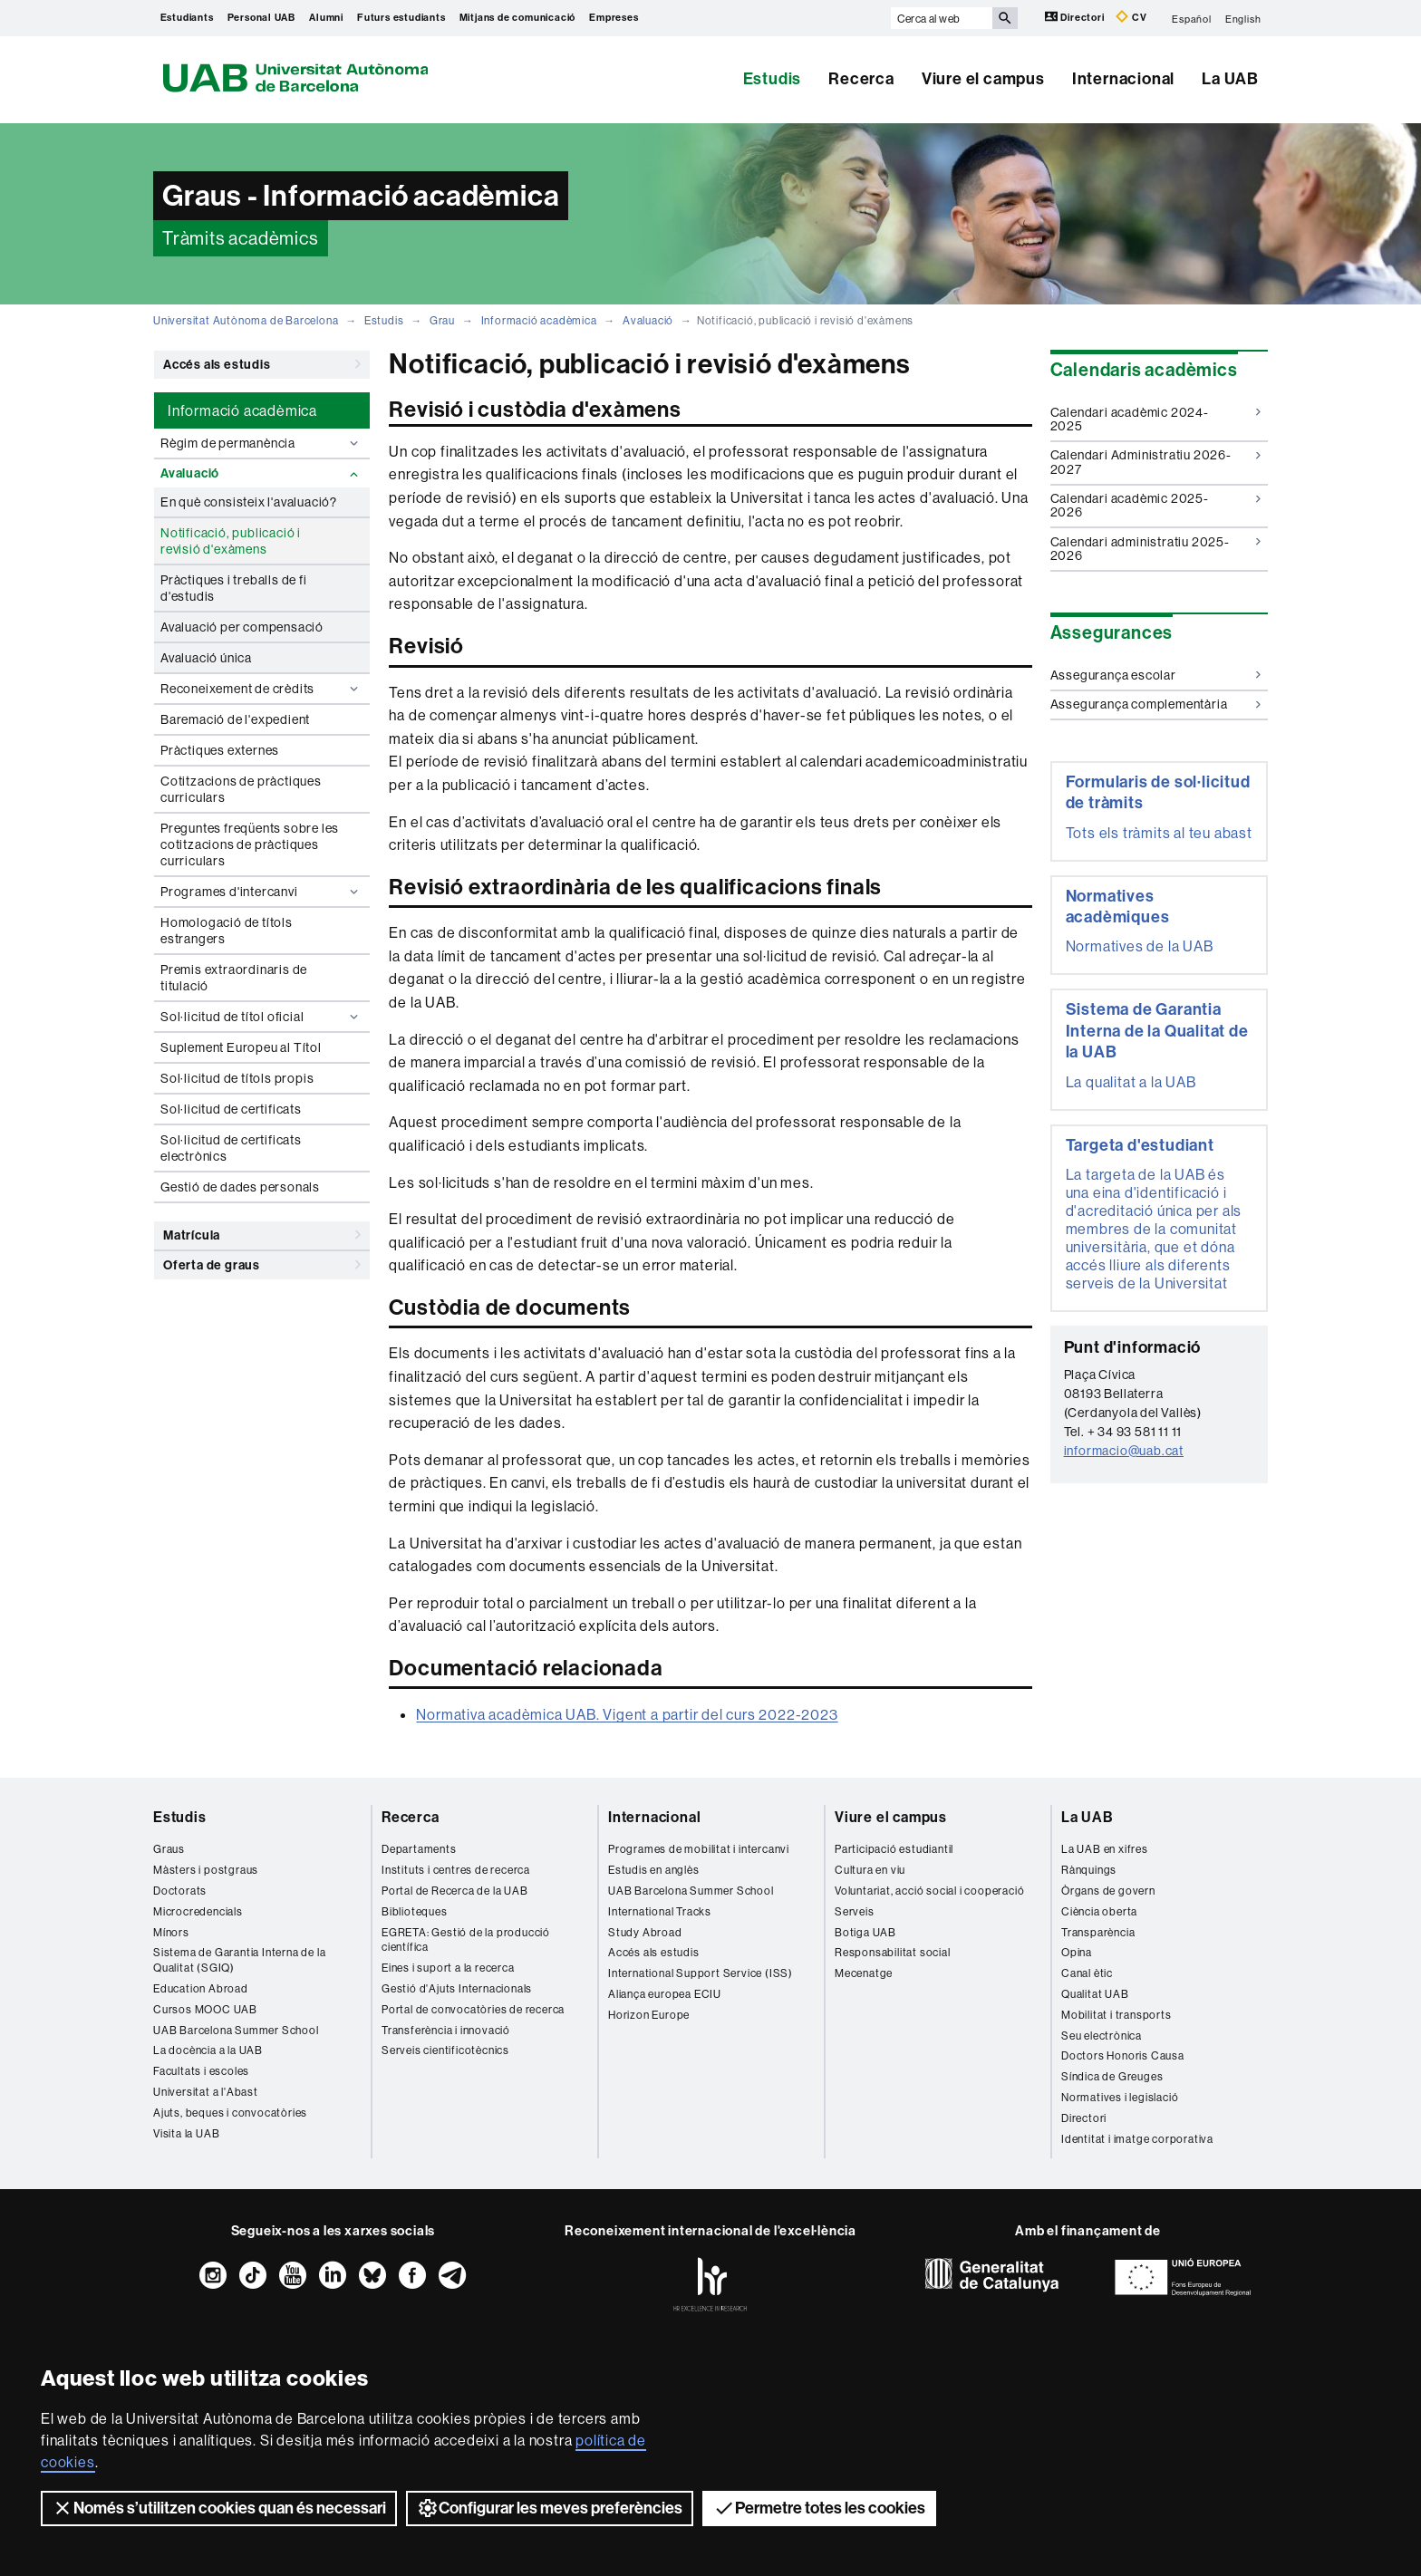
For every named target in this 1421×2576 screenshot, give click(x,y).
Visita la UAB (186, 2133)
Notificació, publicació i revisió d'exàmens (230, 541)
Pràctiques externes (219, 750)
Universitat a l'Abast (205, 2091)
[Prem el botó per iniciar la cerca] (1005, 18)
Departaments (419, 1849)
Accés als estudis (262, 364)
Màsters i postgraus (205, 1870)
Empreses (613, 18)
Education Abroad (200, 1988)
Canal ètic (1087, 1973)
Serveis (855, 1911)
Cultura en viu (870, 1870)
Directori (1076, 17)
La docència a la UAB (208, 2050)
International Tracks (659, 1911)
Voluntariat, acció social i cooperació (929, 1890)
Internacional (1123, 79)
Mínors (171, 1932)
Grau (442, 320)
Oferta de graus (262, 1264)
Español (1192, 18)
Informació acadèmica (539, 320)
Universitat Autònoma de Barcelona (245, 320)
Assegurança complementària (1156, 704)
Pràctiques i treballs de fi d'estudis (233, 588)
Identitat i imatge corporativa (1137, 2139)
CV (1131, 17)
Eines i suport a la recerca (448, 1967)
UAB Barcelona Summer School (236, 2030)
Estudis (772, 79)
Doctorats (180, 1890)
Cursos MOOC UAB (205, 2009)
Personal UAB (261, 18)
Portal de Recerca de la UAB (455, 1890)
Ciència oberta (1099, 1911)
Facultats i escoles (201, 2071)
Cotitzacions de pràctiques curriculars (241, 789)
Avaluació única (206, 658)
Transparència (1098, 1932)
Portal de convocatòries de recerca (473, 2009)
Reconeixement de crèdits (261, 688)
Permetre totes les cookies (819, 2508)
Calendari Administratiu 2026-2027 (1156, 462)
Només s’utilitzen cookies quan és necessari (219, 2508)
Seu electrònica (1101, 2035)
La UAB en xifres (1104, 1849)
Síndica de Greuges (1112, 2076)
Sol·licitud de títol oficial (261, 1016)
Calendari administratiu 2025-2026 (1156, 549)
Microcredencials (198, 1911)
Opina (1076, 1952)
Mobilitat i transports (1116, 2014)
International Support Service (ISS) (700, 1973)
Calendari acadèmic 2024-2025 (1156, 419)
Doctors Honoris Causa (1122, 2055)
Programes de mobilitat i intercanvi (698, 1849)
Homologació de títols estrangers (226, 930)
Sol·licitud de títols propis (237, 1078)
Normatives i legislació (1119, 2097)
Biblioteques (415, 1911)
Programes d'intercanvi (261, 891)
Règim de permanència (261, 443)
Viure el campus (983, 79)
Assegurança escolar (1156, 675)
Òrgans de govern (1108, 1890)
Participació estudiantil (894, 1849)
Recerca (861, 79)
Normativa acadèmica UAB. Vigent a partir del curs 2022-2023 (626, 1714)
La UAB (1230, 79)
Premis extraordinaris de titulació (233, 977)
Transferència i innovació (446, 2030)
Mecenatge (864, 1973)
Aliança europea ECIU (664, 1994)
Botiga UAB (865, 1932)
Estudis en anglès (654, 1870)
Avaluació (648, 320)
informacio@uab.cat (1124, 1450)
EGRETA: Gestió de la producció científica (466, 1939)
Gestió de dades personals (240, 1187)
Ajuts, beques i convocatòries (230, 2112)
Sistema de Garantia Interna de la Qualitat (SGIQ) (239, 1959)
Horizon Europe (649, 2014)
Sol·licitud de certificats (231, 1109)
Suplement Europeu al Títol (241, 1047)
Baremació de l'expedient (235, 719)
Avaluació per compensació (242, 627)
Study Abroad (645, 1932)
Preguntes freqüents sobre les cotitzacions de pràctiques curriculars (249, 844)
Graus (169, 1849)
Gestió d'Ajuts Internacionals (457, 1988)
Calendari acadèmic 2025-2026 (1156, 505)
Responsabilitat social (893, 1952)
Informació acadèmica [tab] (242, 410)
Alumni (326, 18)
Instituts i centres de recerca (456, 1870)
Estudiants (187, 18)
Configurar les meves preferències (549, 2508)
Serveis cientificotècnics (445, 2050)
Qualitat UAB (1095, 1994)
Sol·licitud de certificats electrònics (231, 1148)
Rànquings (1088, 1870)
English (1243, 18)
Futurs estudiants (401, 18)
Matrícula (262, 1235)
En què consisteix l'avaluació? (248, 502)
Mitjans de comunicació (517, 18)
